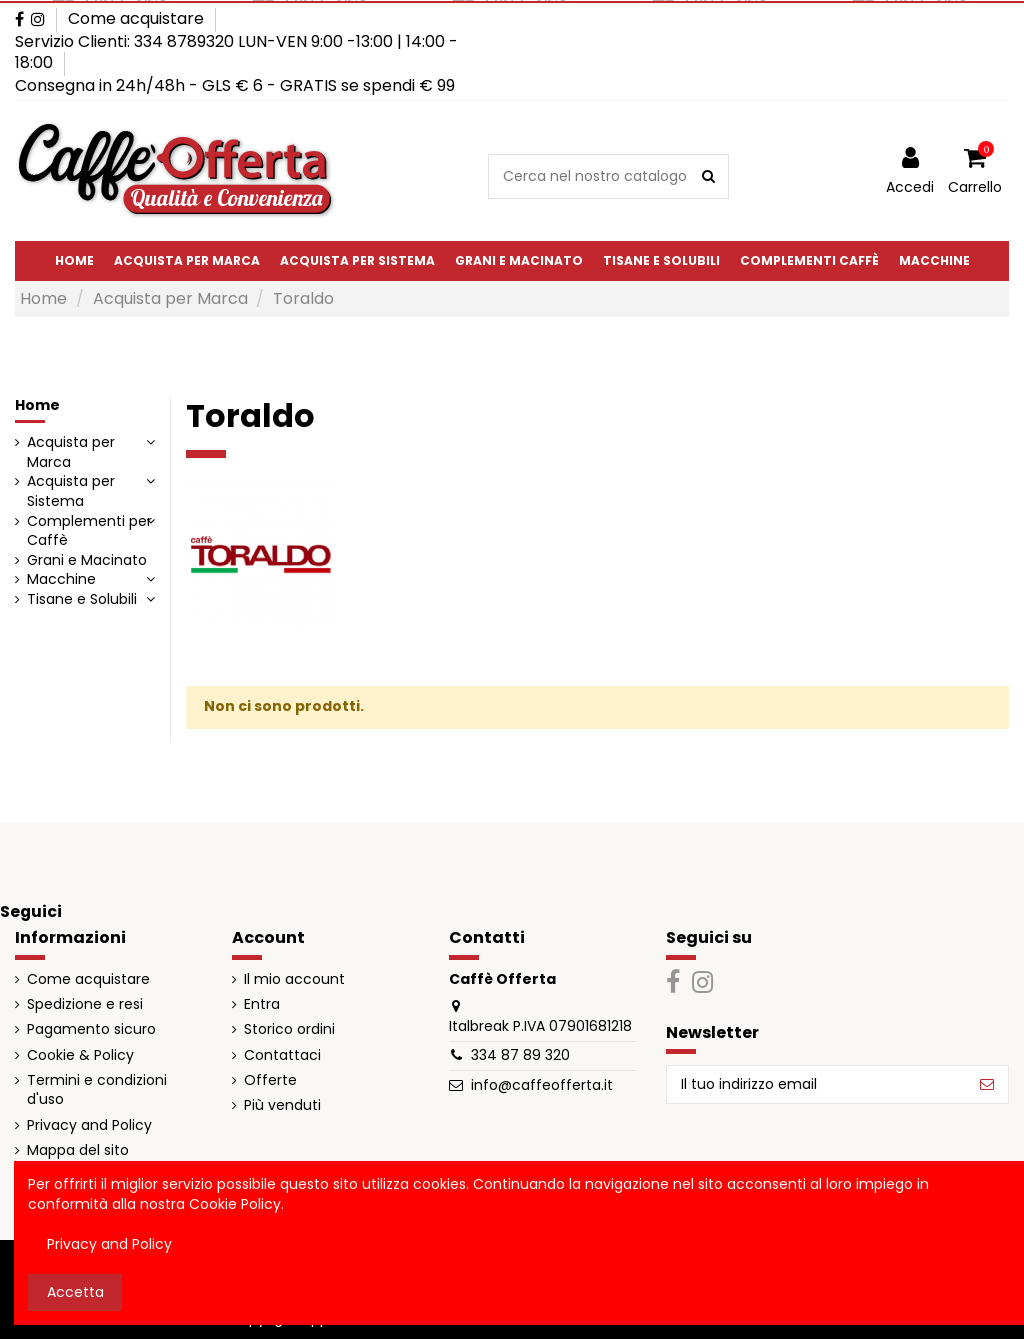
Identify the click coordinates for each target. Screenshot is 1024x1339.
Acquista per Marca (71, 452)
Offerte (270, 1080)
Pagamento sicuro (91, 1029)
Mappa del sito (78, 1150)
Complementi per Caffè (89, 531)
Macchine (61, 579)
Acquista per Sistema (71, 491)
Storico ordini (289, 1029)
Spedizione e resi (85, 1004)
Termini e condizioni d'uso (97, 1090)
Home (37, 405)
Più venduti (282, 1105)
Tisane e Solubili (82, 599)
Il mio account (294, 979)
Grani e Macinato (87, 560)
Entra (262, 1004)
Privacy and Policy (89, 1125)
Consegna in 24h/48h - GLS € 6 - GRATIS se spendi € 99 (235, 85)
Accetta (75, 1292)
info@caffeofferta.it (542, 1085)
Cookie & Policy (80, 1055)
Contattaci (282, 1055)
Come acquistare (136, 18)
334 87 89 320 (520, 1055)
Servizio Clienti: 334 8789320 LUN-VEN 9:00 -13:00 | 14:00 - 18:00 (236, 52)
